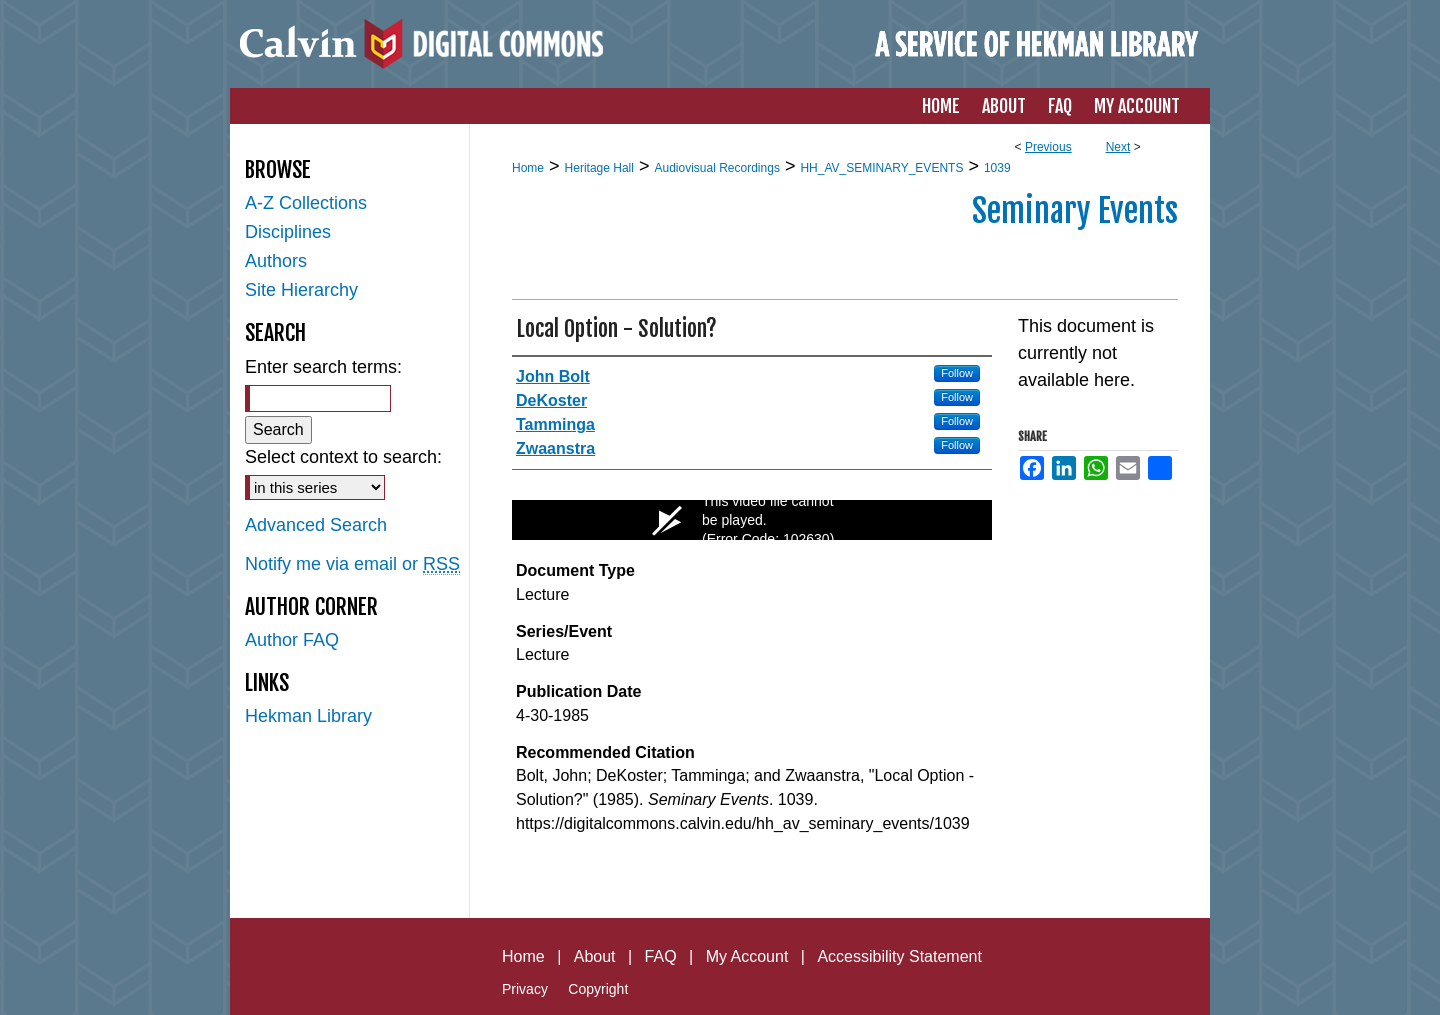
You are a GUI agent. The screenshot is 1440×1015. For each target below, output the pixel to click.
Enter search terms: (323, 367)
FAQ (661, 956)
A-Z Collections (306, 203)
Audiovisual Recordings (716, 168)
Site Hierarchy (301, 290)
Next (1118, 147)
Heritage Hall (599, 168)
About (595, 956)
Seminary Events (1075, 211)
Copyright (598, 989)
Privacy (525, 989)
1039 (997, 168)
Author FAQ (292, 640)
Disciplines (288, 232)
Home (528, 168)
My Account (747, 956)
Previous (1048, 147)
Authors (276, 261)
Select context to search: (343, 457)
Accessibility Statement (899, 956)
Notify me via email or (352, 564)
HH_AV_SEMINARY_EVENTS (881, 168)
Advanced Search (316, 525)
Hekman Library (308, 716)
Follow (957, 373)
